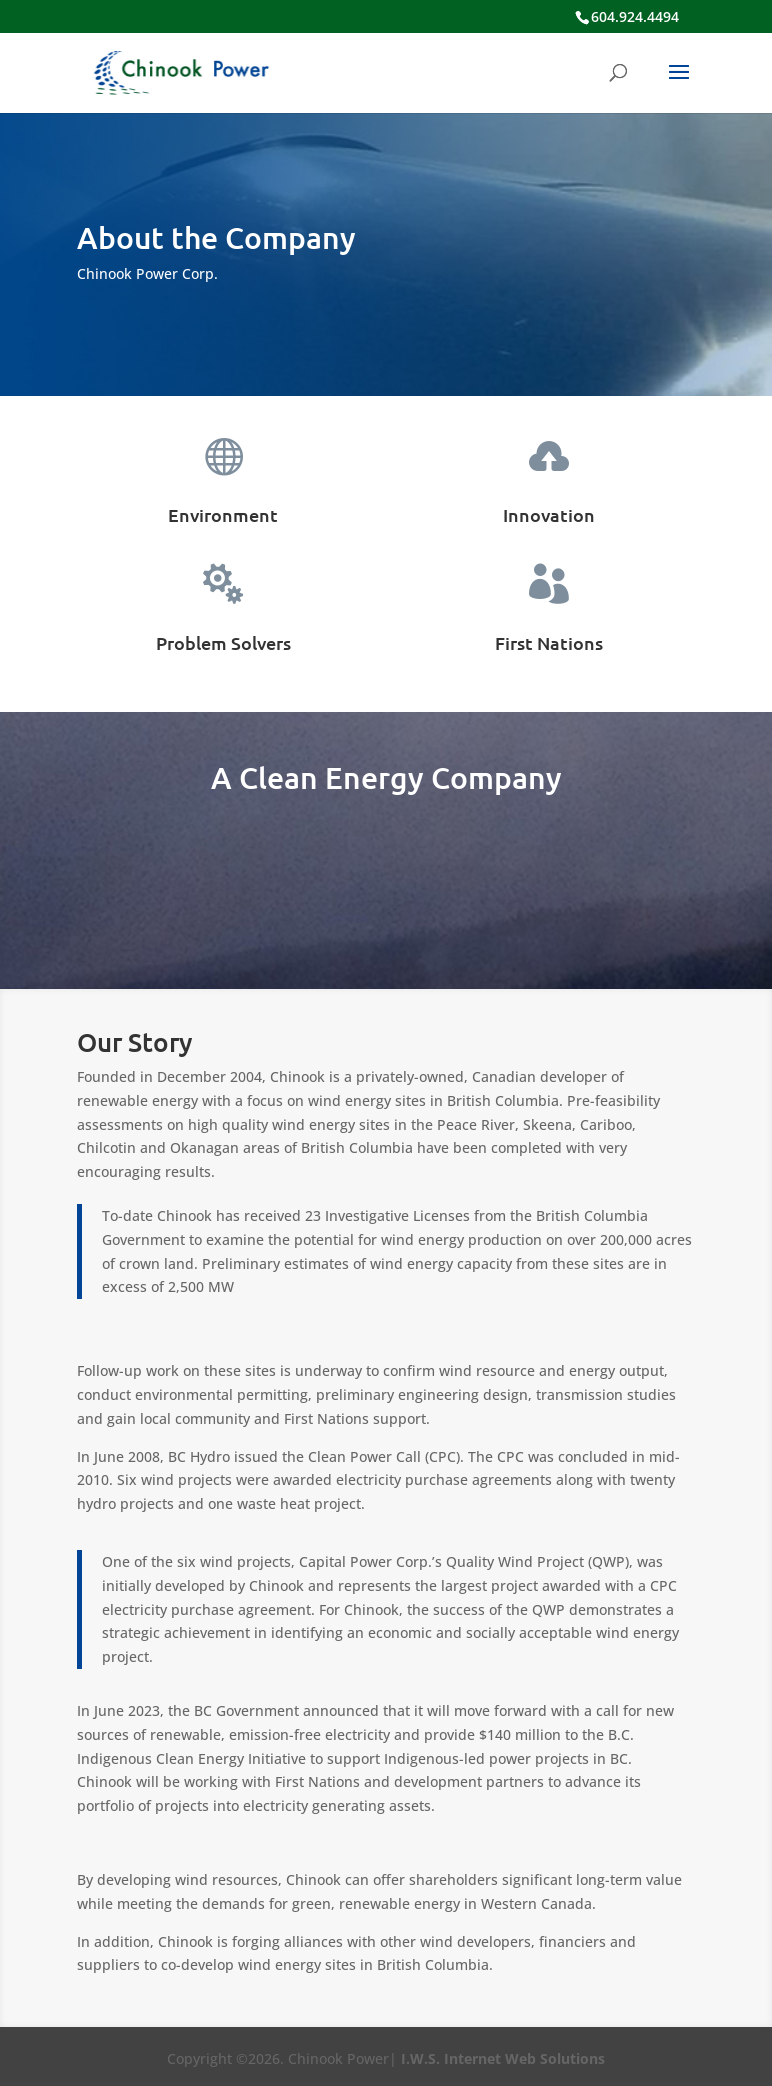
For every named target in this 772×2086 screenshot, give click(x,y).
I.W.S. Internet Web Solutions (503, 2058)
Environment (223, 514)
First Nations (549, 642)
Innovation (549, 514)
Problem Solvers (223, 642)
